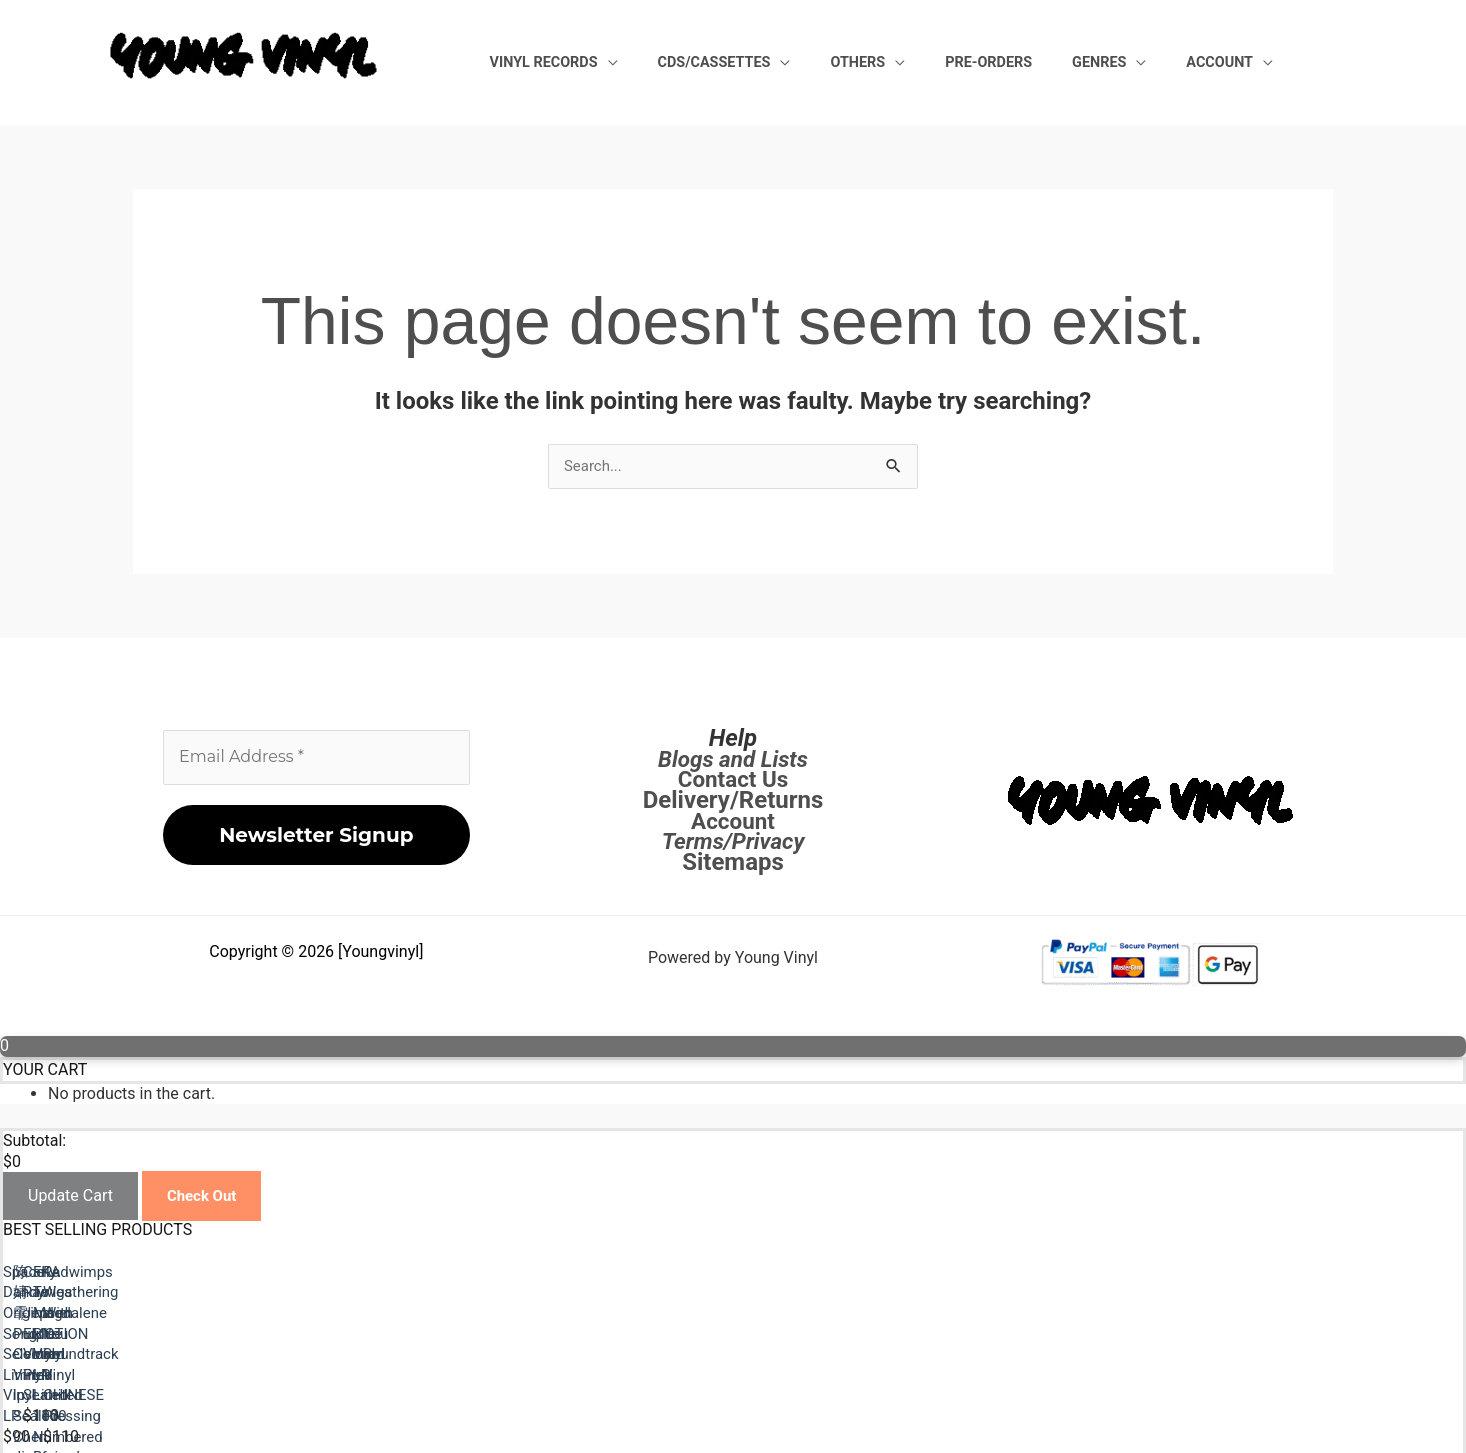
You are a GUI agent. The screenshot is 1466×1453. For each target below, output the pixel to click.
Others (941, 61)
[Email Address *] (316, 760)
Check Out (204, 1198)
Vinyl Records (676, 61)
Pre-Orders (1048, 61)
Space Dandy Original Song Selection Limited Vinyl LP (193, 1353)
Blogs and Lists (733, 760)
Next (67, 1414)
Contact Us (733, 781)
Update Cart (70, 1198)
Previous (82, 1394)
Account (1231, 61)
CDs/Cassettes (822, 61)
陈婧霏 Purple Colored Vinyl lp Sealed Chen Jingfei (916, 1353)
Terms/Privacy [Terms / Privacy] (733, 843)
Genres (1135, 61)
